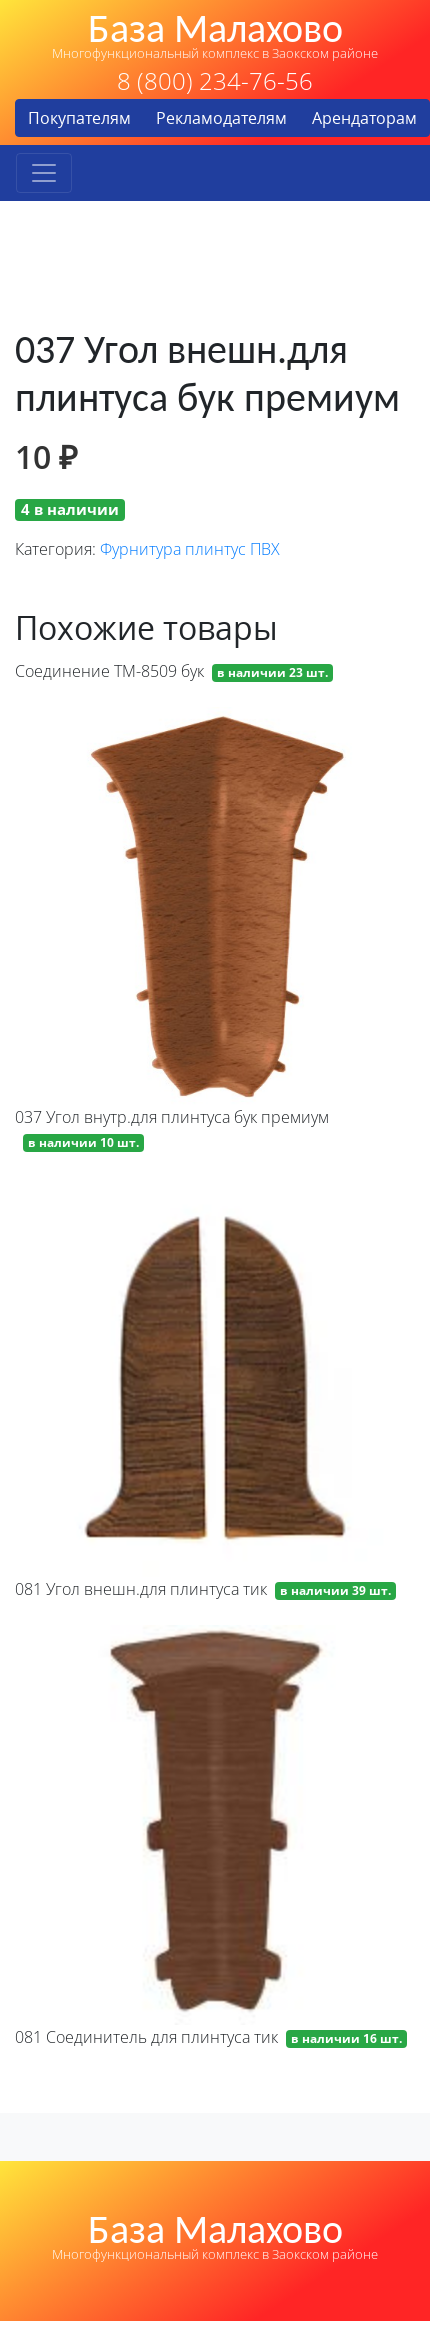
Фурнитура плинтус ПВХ (190, 549)
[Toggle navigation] (44, 173)
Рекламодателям (221, 118)
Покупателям (79, 118)
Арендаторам (364, 118)
